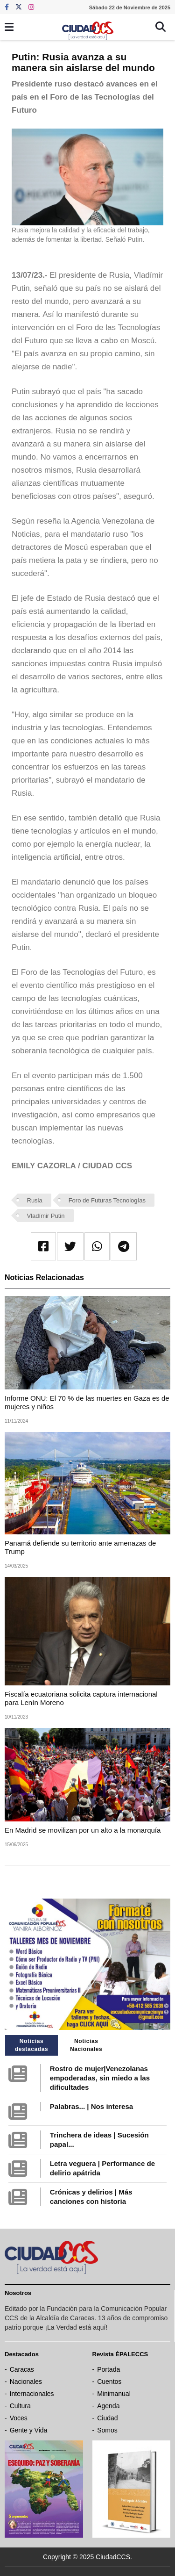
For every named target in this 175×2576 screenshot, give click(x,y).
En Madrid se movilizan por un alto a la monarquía (83, 1830)
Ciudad (107, 2418)
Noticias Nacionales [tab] (86, 2045)
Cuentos (109, 2381)
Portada (108, 2369)
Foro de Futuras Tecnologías (107, 1200)
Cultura (20, 2406)
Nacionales (26, 2381)
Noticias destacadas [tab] (31, 2045)
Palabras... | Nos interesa (91, 2106)
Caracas (22, 2369)
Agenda (108, 2406)
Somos (107, 2430)
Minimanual (114, 2393)
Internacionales (32, 2393)
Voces (19, 2418)
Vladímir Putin (46, 1215)
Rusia (34, 1200)
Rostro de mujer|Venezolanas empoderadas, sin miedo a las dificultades (100, 2078)
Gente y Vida (29, 2430)
